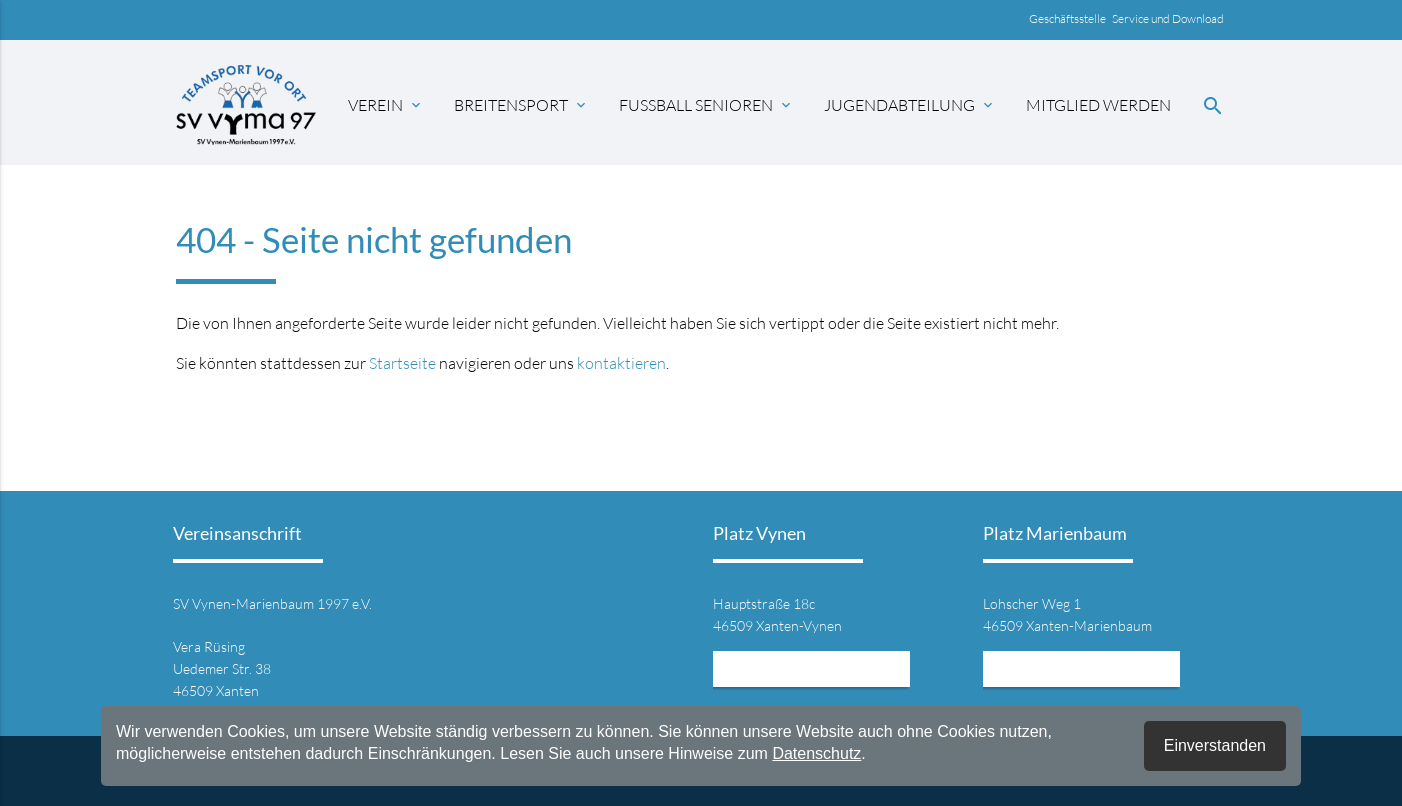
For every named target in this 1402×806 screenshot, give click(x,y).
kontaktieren (621, 363)
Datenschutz (816, 753)
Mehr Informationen (811, 668)
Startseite (402, 363)
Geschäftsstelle (1070, 18)
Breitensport (521, 105)
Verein (386, 105)
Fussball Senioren (706, 105)
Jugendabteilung (910, 105)
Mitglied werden (1098, 105)
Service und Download (1169, 18)
